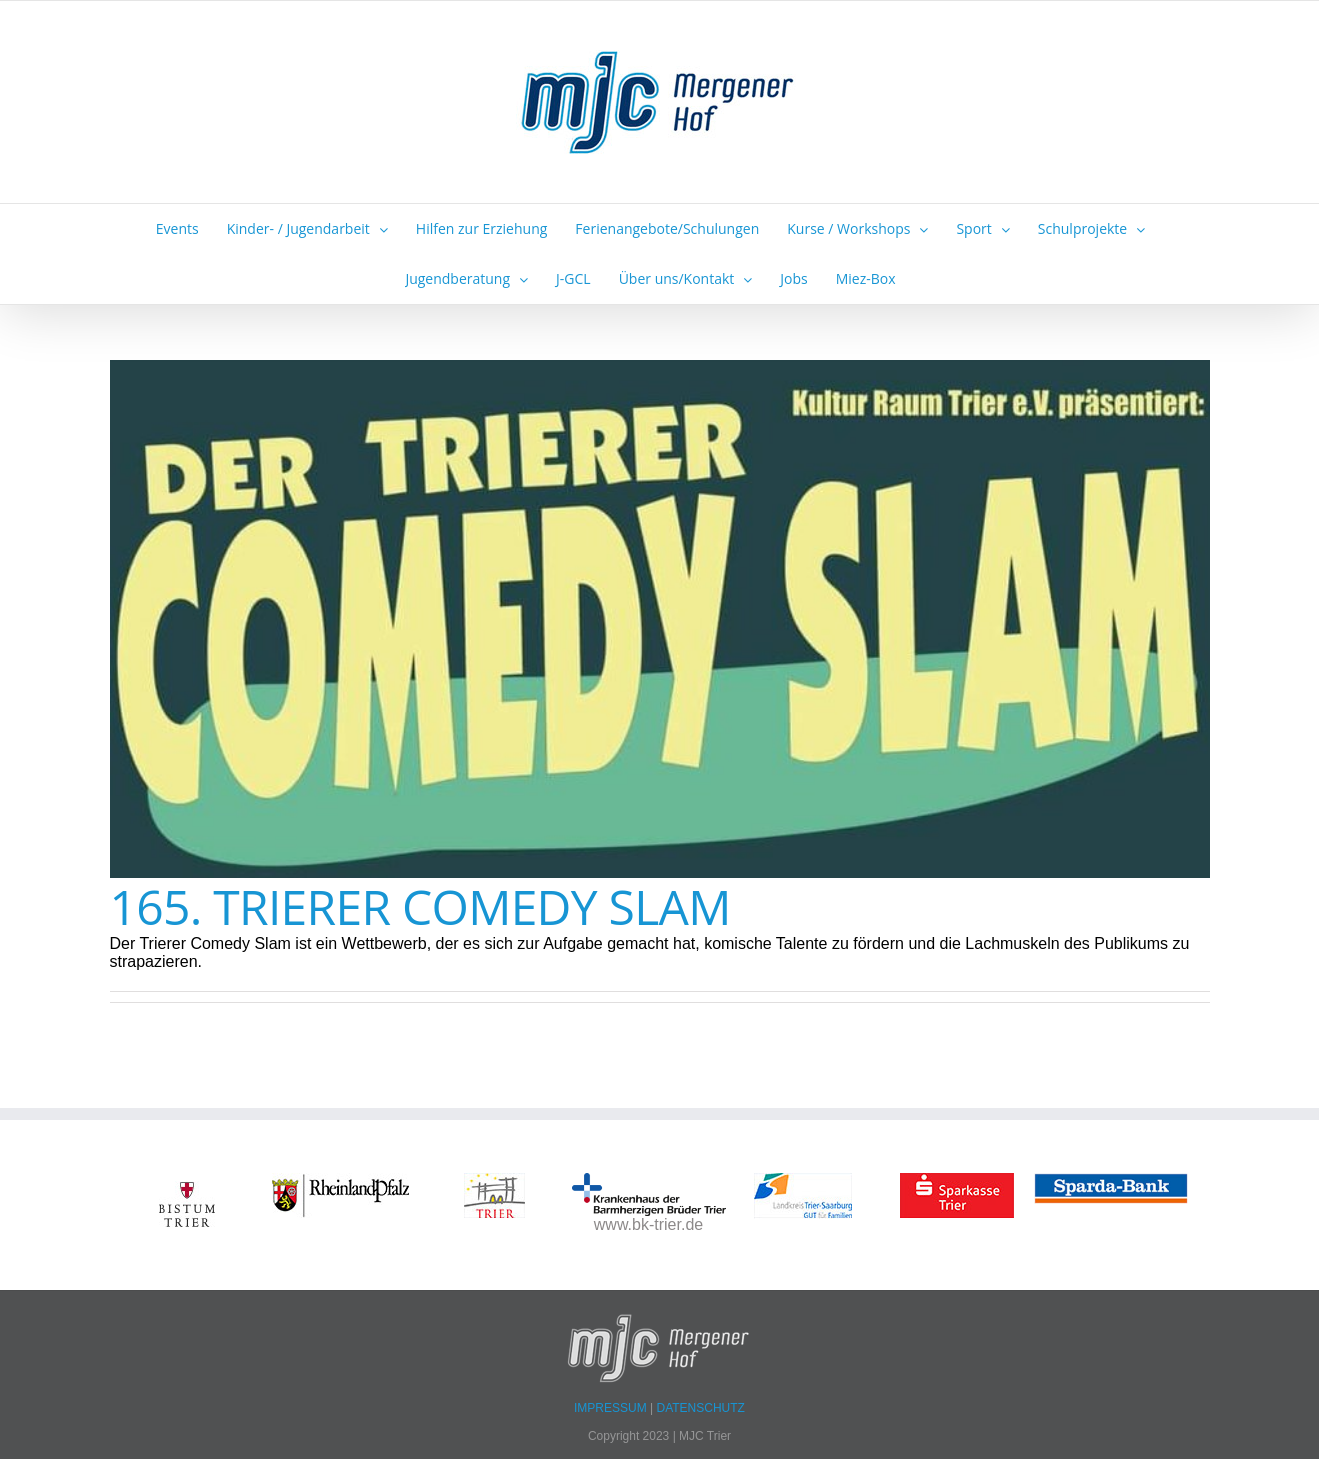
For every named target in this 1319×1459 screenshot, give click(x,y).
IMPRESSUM (612, 1408)
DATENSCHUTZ (701, 1408)
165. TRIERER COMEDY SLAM (420, 906)
